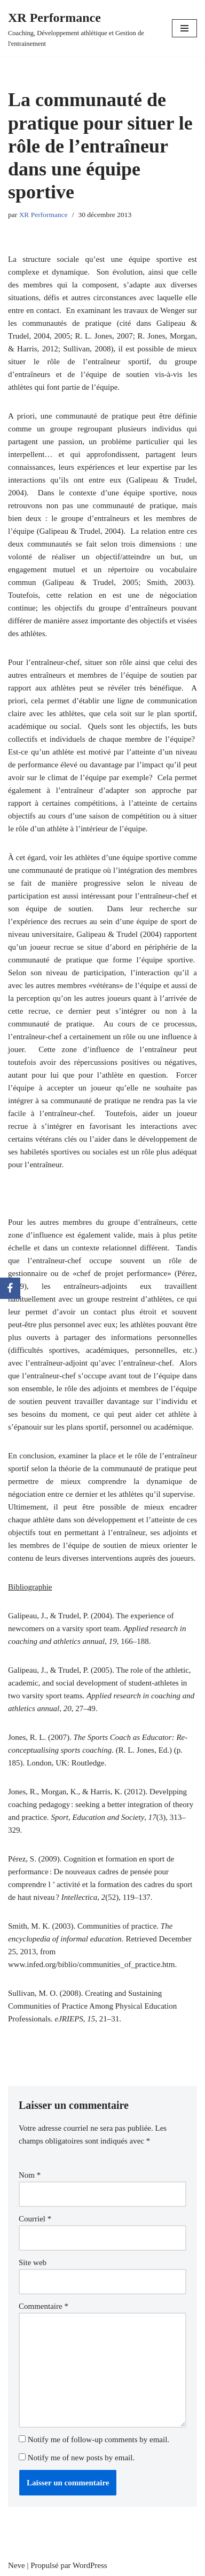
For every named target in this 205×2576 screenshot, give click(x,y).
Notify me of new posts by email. (81, 2457)
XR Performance (43, 215)
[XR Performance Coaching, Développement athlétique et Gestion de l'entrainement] (82, 28)
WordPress (90, 2565)
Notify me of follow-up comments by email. (98, 2439)
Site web (32, 2262)
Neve (16, 2565)
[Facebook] (10, 1288)
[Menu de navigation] (184, 28)
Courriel (35, 2218)
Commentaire (43, 2306)
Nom (30, 2175)
